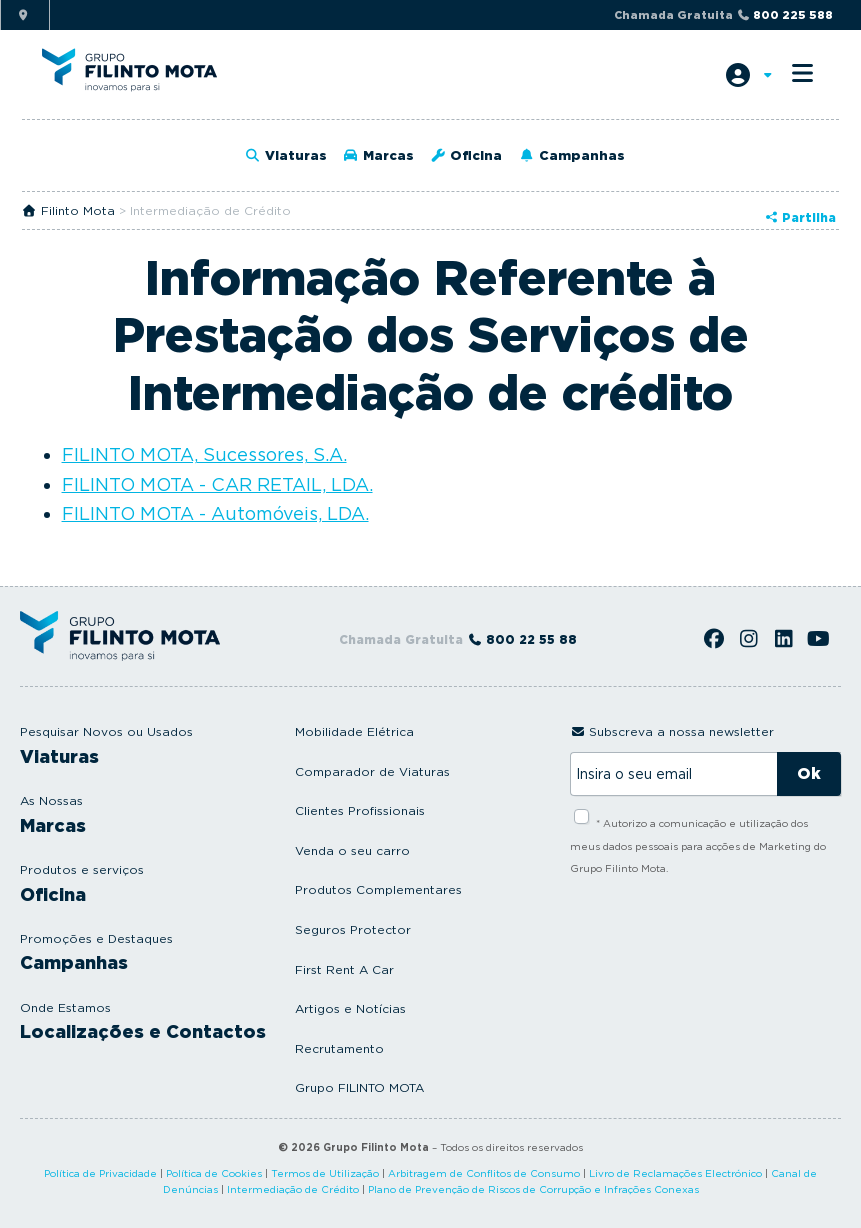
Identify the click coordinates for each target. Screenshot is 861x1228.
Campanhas (571, 155)
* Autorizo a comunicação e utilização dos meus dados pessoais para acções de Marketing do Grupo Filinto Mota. (698, 846)
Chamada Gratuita (723, 15)
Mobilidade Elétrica (354, 731)
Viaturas (286, 155)
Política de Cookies (214, 1173)
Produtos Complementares (378, 889)
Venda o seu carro (352, 850)
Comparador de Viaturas (372, 771)
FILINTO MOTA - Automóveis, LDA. (215, 513)
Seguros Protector (353, 929)
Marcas (378, 155)
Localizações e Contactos (143, 1031)
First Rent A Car (344, 969)
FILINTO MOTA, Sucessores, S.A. (204, 454)
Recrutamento (339, 1048)
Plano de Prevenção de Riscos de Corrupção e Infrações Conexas (533, 1189)
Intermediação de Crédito (293, 1189)
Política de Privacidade (100, 1173)
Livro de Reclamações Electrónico (675, 1173)
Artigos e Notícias (350, 1008)
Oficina (466, 155)
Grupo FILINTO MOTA (359, 1087)
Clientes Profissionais (360, 810)
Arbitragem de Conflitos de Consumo (484, 1173)
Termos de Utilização (325, 1173)
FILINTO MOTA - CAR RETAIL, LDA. (217, 484)
